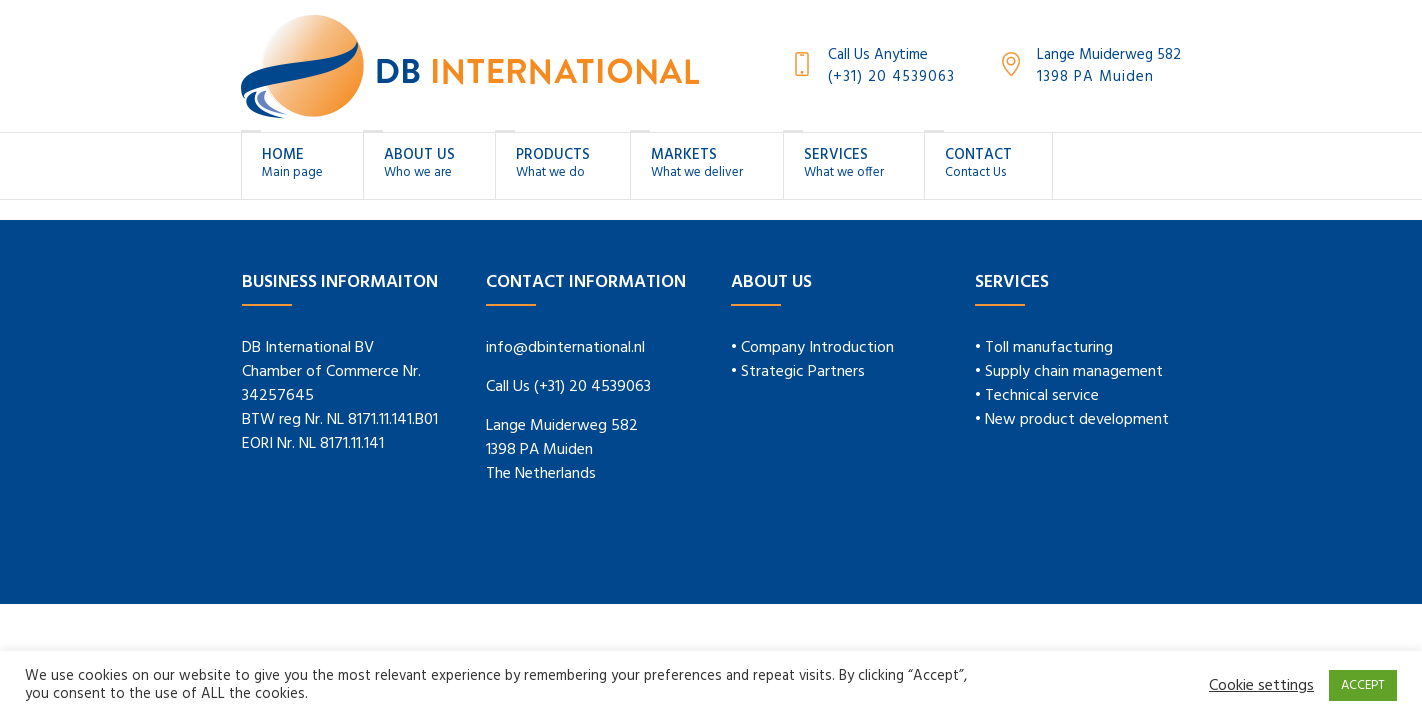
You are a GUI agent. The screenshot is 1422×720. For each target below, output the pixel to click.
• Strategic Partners (798, 372)
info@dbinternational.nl (565, 348)
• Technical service (1037, 396)
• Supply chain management (1069, 372)
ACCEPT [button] (1363, 685)
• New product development (1072, 420)
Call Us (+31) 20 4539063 (568, 387)
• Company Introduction (812, 348)
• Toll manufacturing (1044, 348)
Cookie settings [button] (1261, 686)
